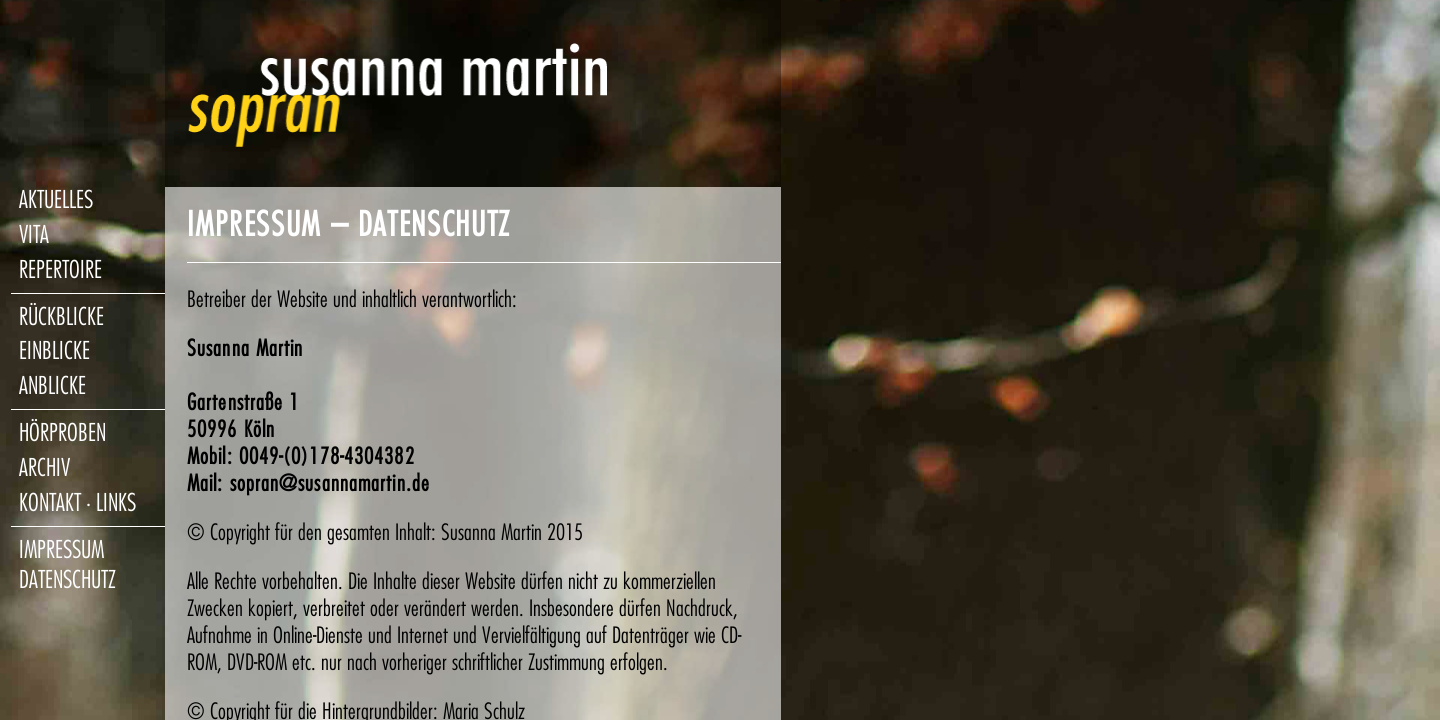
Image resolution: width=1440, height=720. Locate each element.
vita (34, 235)
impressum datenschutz (67, 565)
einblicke (54, 351)
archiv (44, 468)
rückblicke (61, 317)
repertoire (60, 270)
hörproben (62, 433)
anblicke (52, 386)
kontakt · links (77, 503)
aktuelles (56, 200)
